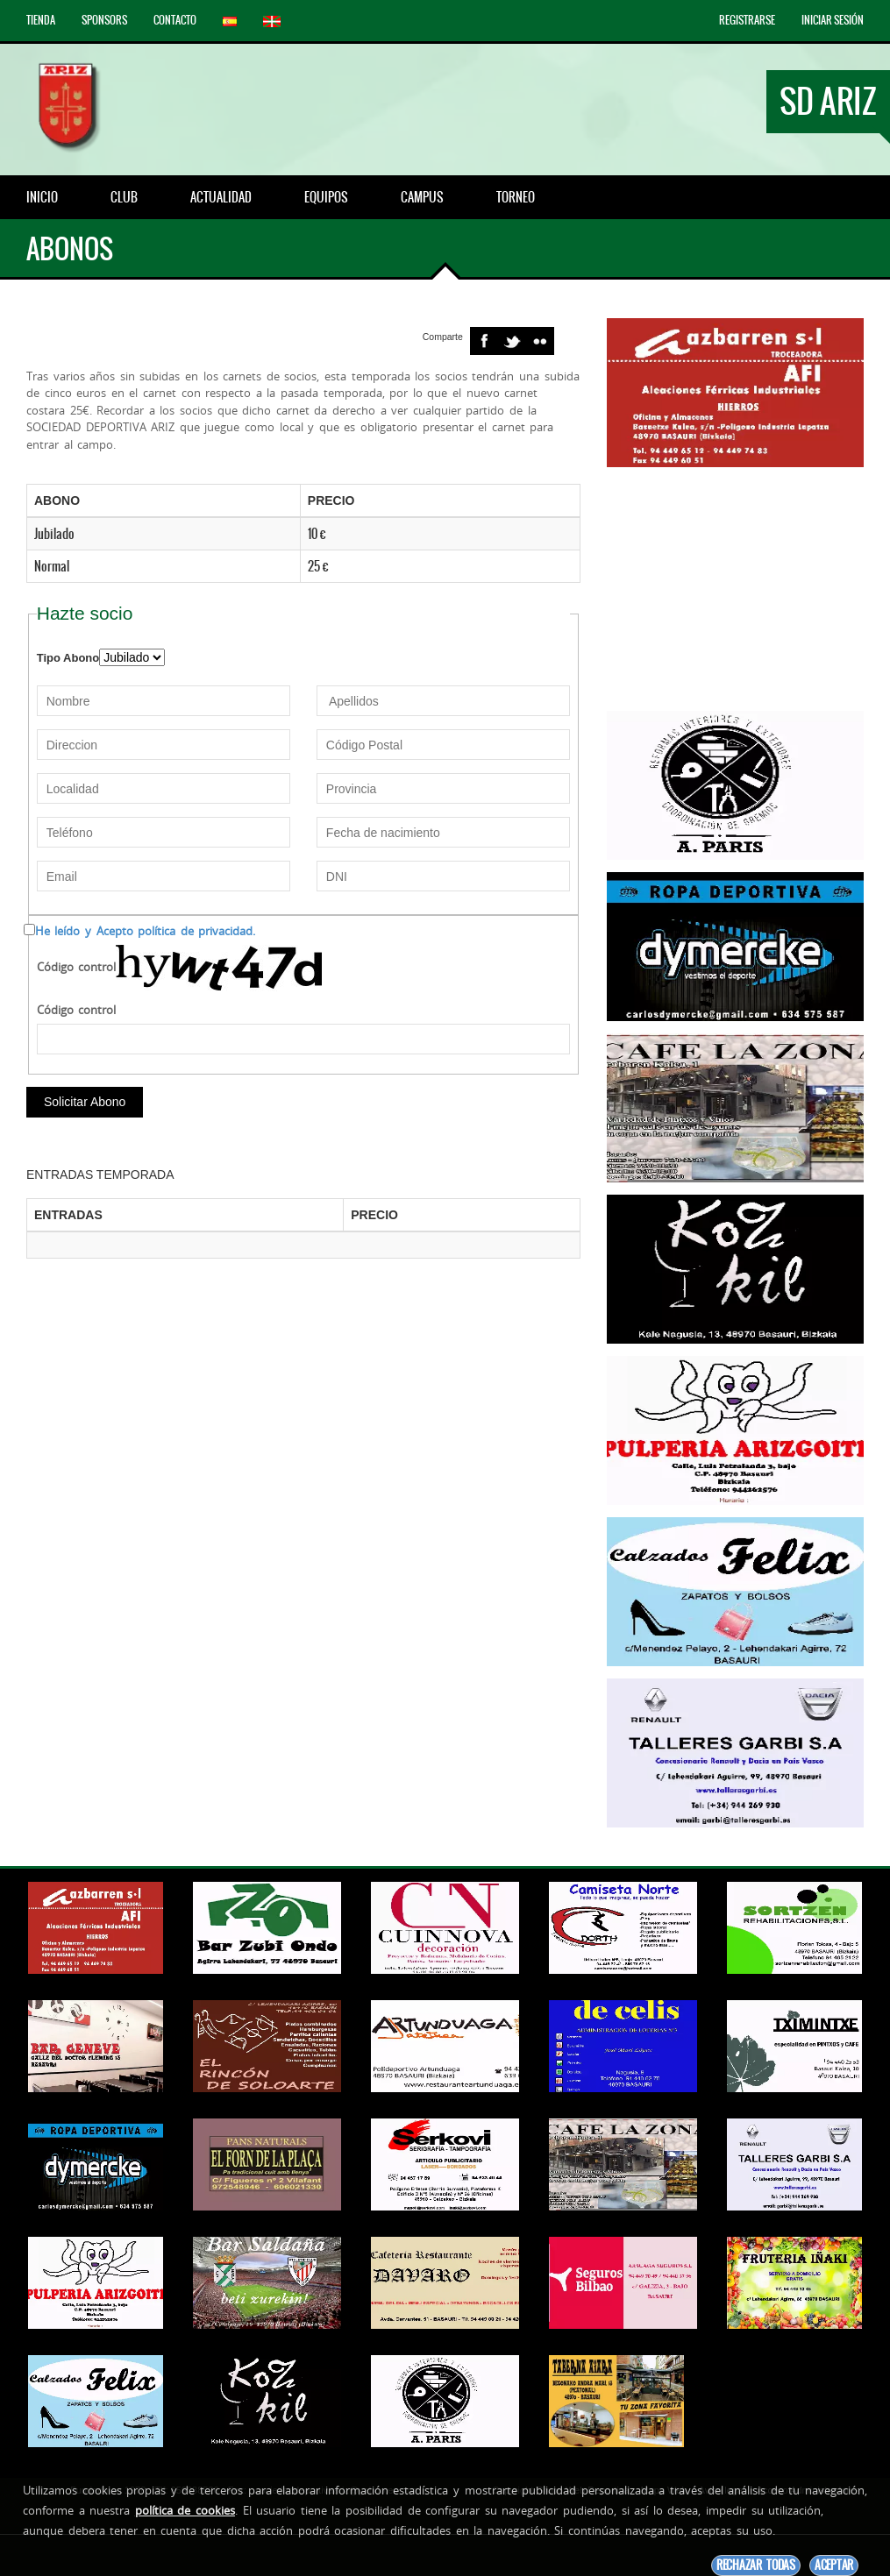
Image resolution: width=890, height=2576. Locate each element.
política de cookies (185, 2510)
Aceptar (834, 2565)
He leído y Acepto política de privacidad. (145, 931)
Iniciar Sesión (832, 20)
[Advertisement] (735, 589)
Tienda (40, 20)
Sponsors (104, 20)
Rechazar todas (755, 2565)
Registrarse (747, 20)
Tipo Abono (68, 657)
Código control (77, 967)
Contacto (174, 20)
